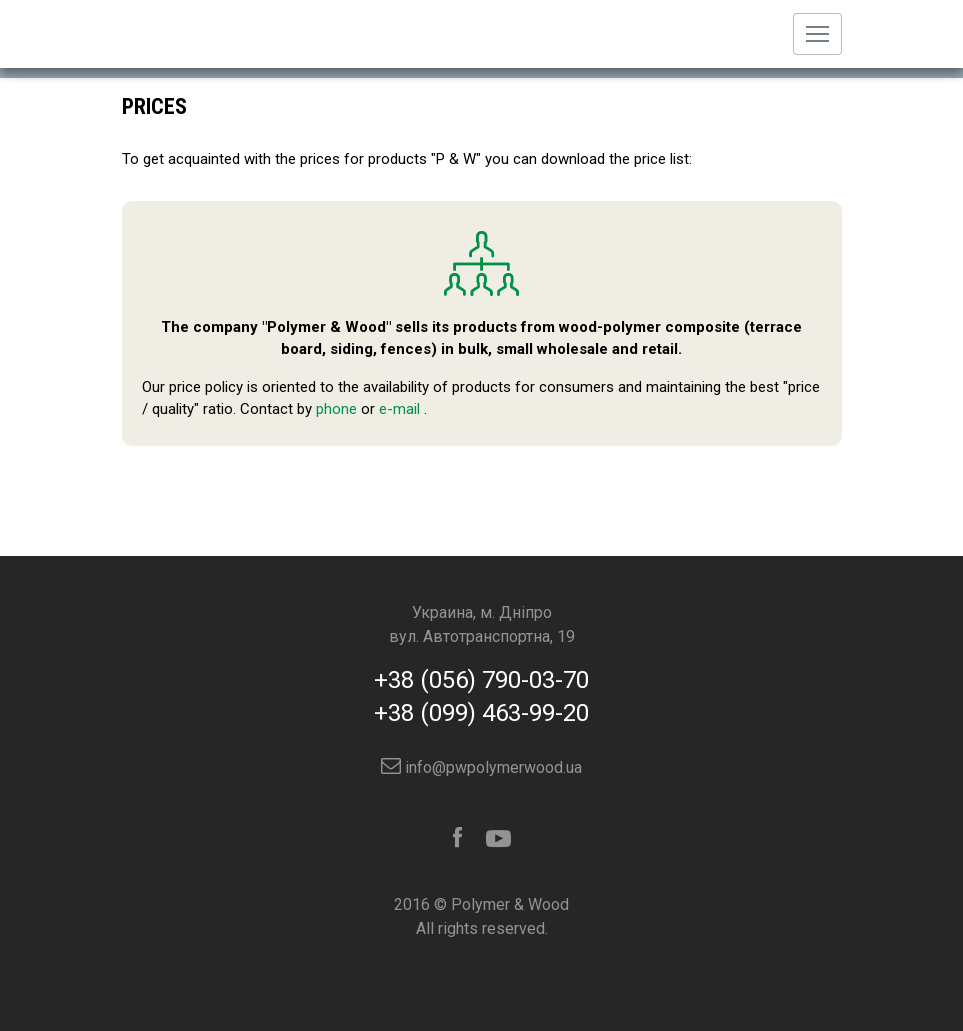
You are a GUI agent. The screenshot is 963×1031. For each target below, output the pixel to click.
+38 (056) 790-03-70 (481, 680)
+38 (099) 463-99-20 (481, 713)
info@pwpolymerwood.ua (481, 767)
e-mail (399, 409)
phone (336, 409)
